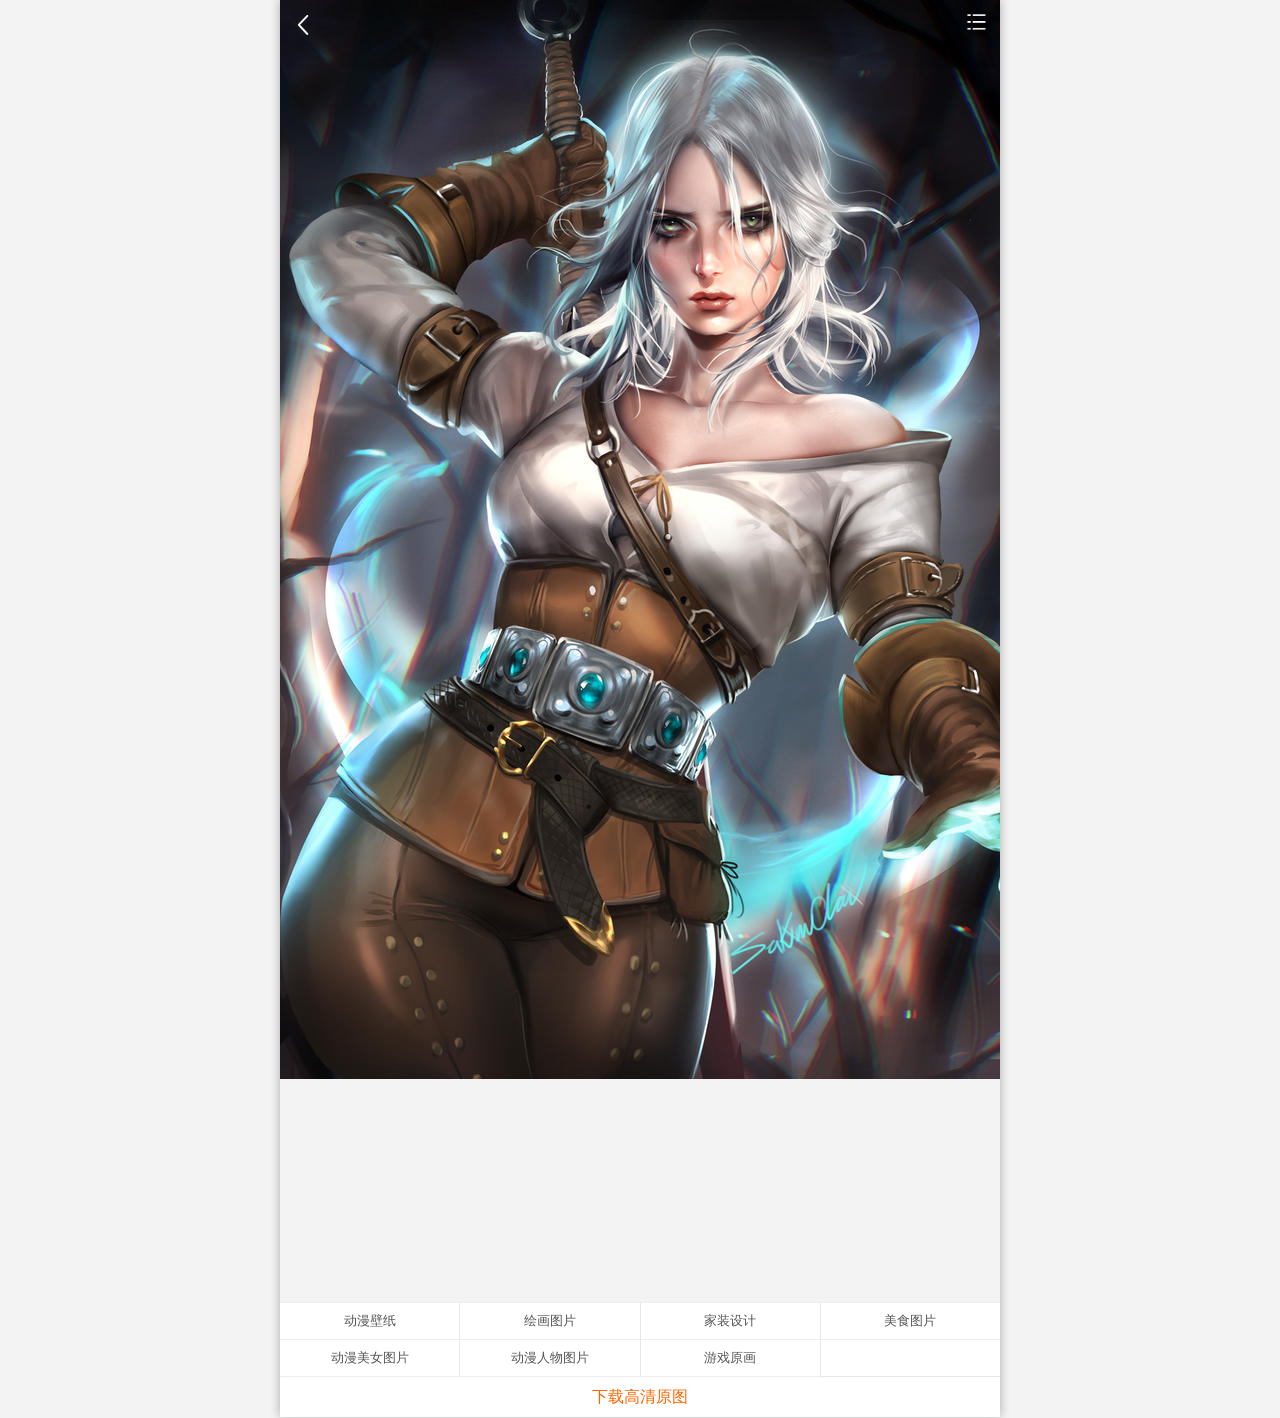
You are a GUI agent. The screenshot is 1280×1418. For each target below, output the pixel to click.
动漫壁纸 (977, 21)
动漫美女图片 (370, 1357)
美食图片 (910, 1320)
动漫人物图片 (550, 1357)
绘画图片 (550, 1320)
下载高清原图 (640, 1396)
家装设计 (730, 1320)
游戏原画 (730, 1357)
